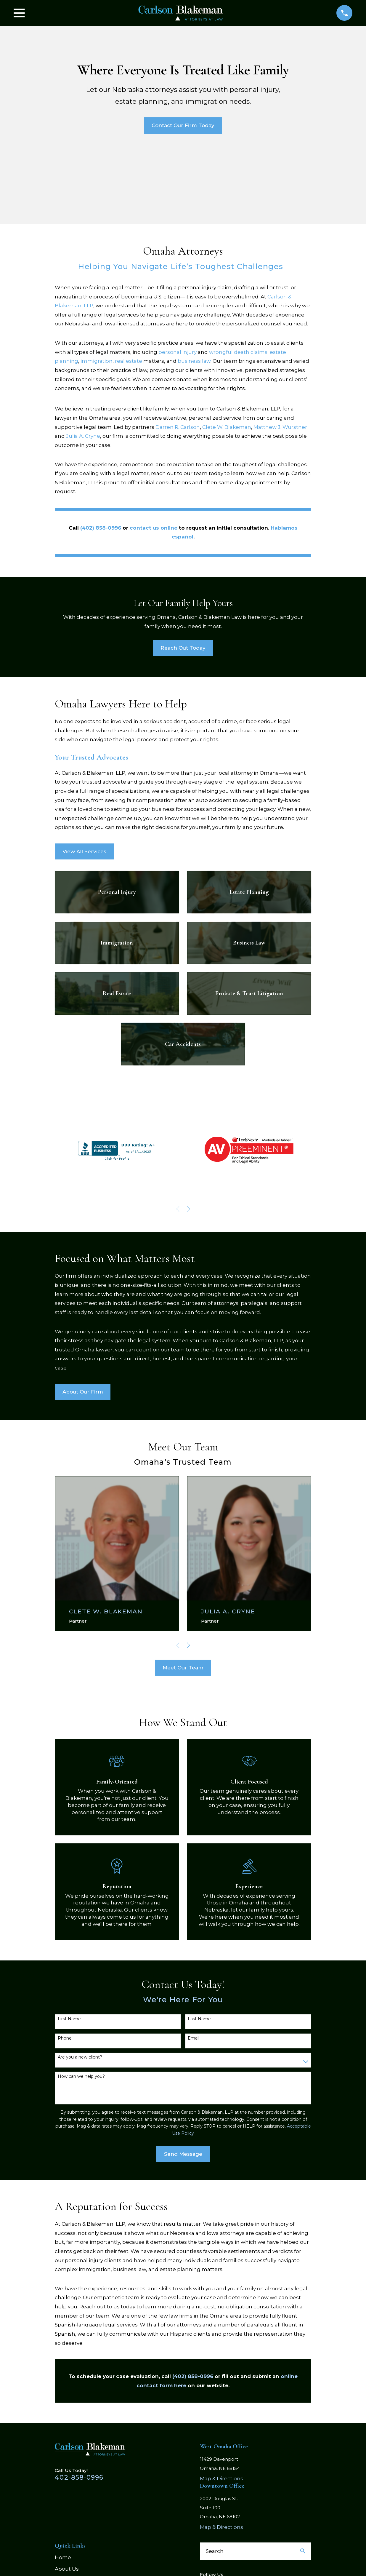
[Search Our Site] (302, 2550)
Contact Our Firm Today (183, 125)
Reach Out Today (183, 648)
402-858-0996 (79, 2477)
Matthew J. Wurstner (280, 427)
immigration (97, 361)
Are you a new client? (80, 2057)
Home (63, 2557)
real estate (128, 361)
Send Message (183, 2154)
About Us (67, 2569)
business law (194, 361)
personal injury (177, 352)
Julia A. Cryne (83, 436)
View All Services (84, 851)
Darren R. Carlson (177, 427)
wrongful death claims (238, 352)
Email (193, 2038)
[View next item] (188, 1209)
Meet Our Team (183, 1668)
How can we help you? (81, 2076)
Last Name (199, 2019)
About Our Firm (82, 1392)
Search (215, 2551)
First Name (69, 2019)
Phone (65, 2038)
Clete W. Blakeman (226, 427)
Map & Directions (221, 2478)
